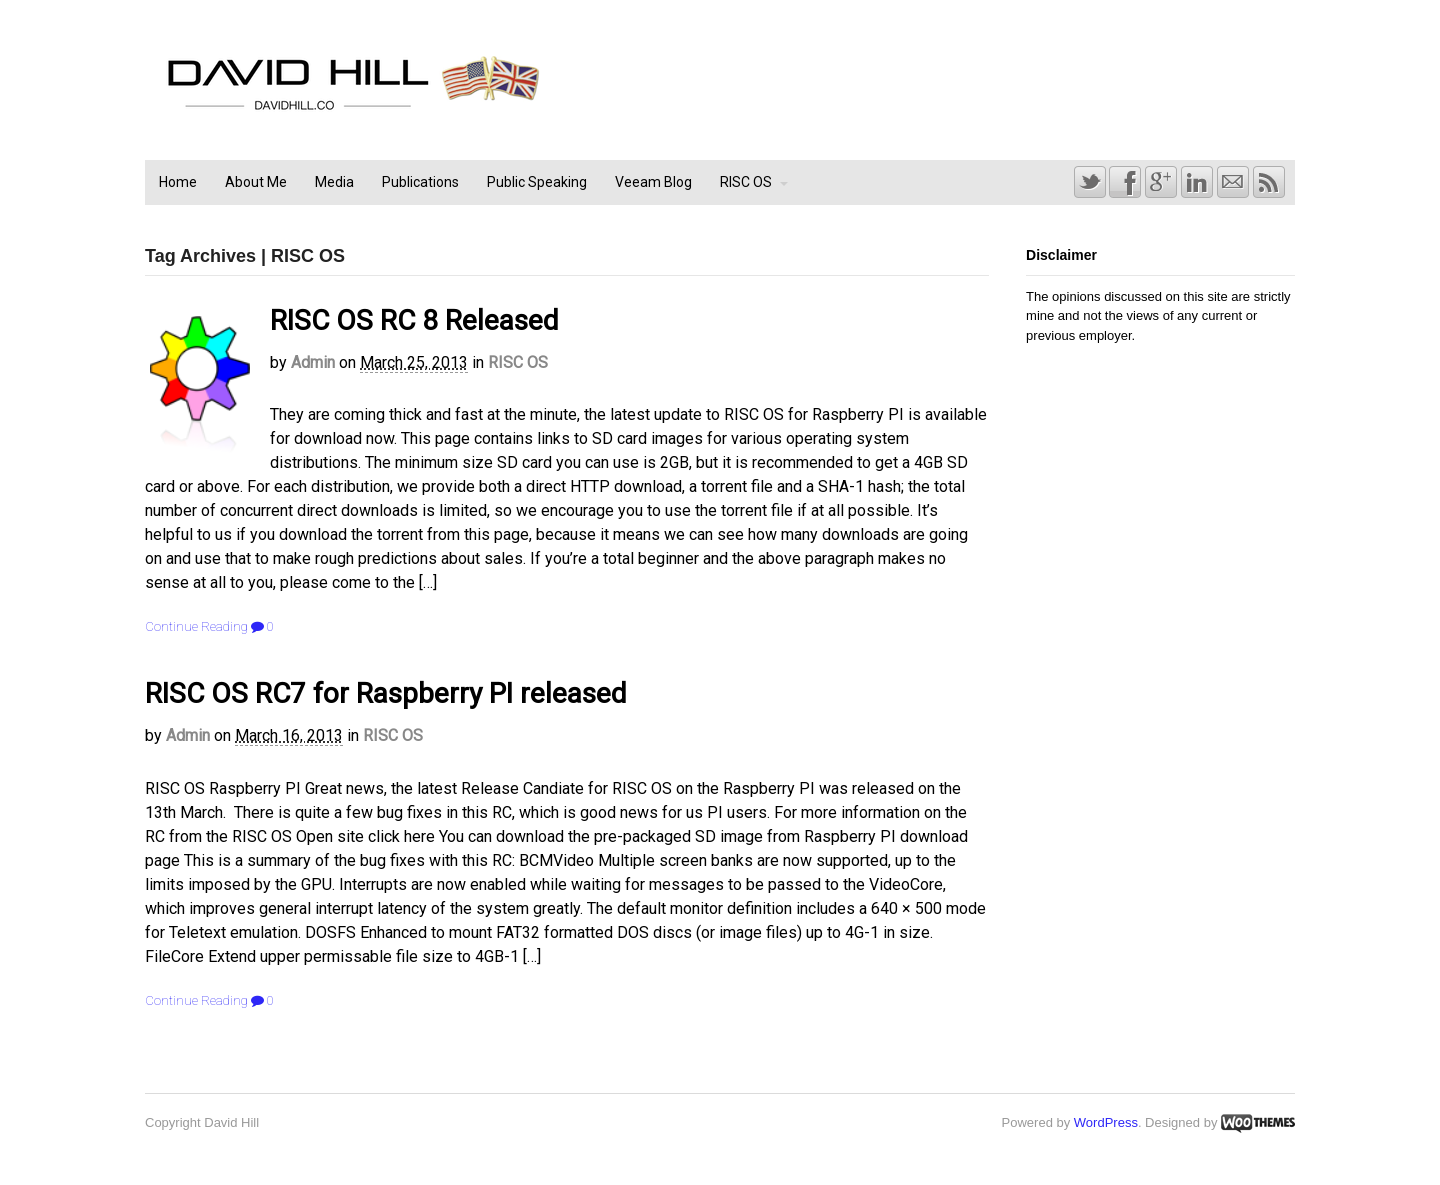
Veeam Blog (653, 182)
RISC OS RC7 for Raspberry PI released (386, 693)
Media (334, 182)
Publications (420, 182)
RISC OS (746, 182)
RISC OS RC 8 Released (414, 320)
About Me (256, 182)
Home (178, 182)
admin (313, 362)
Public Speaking (537, 182)
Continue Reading (196, 626)
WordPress (1106, 1122)
